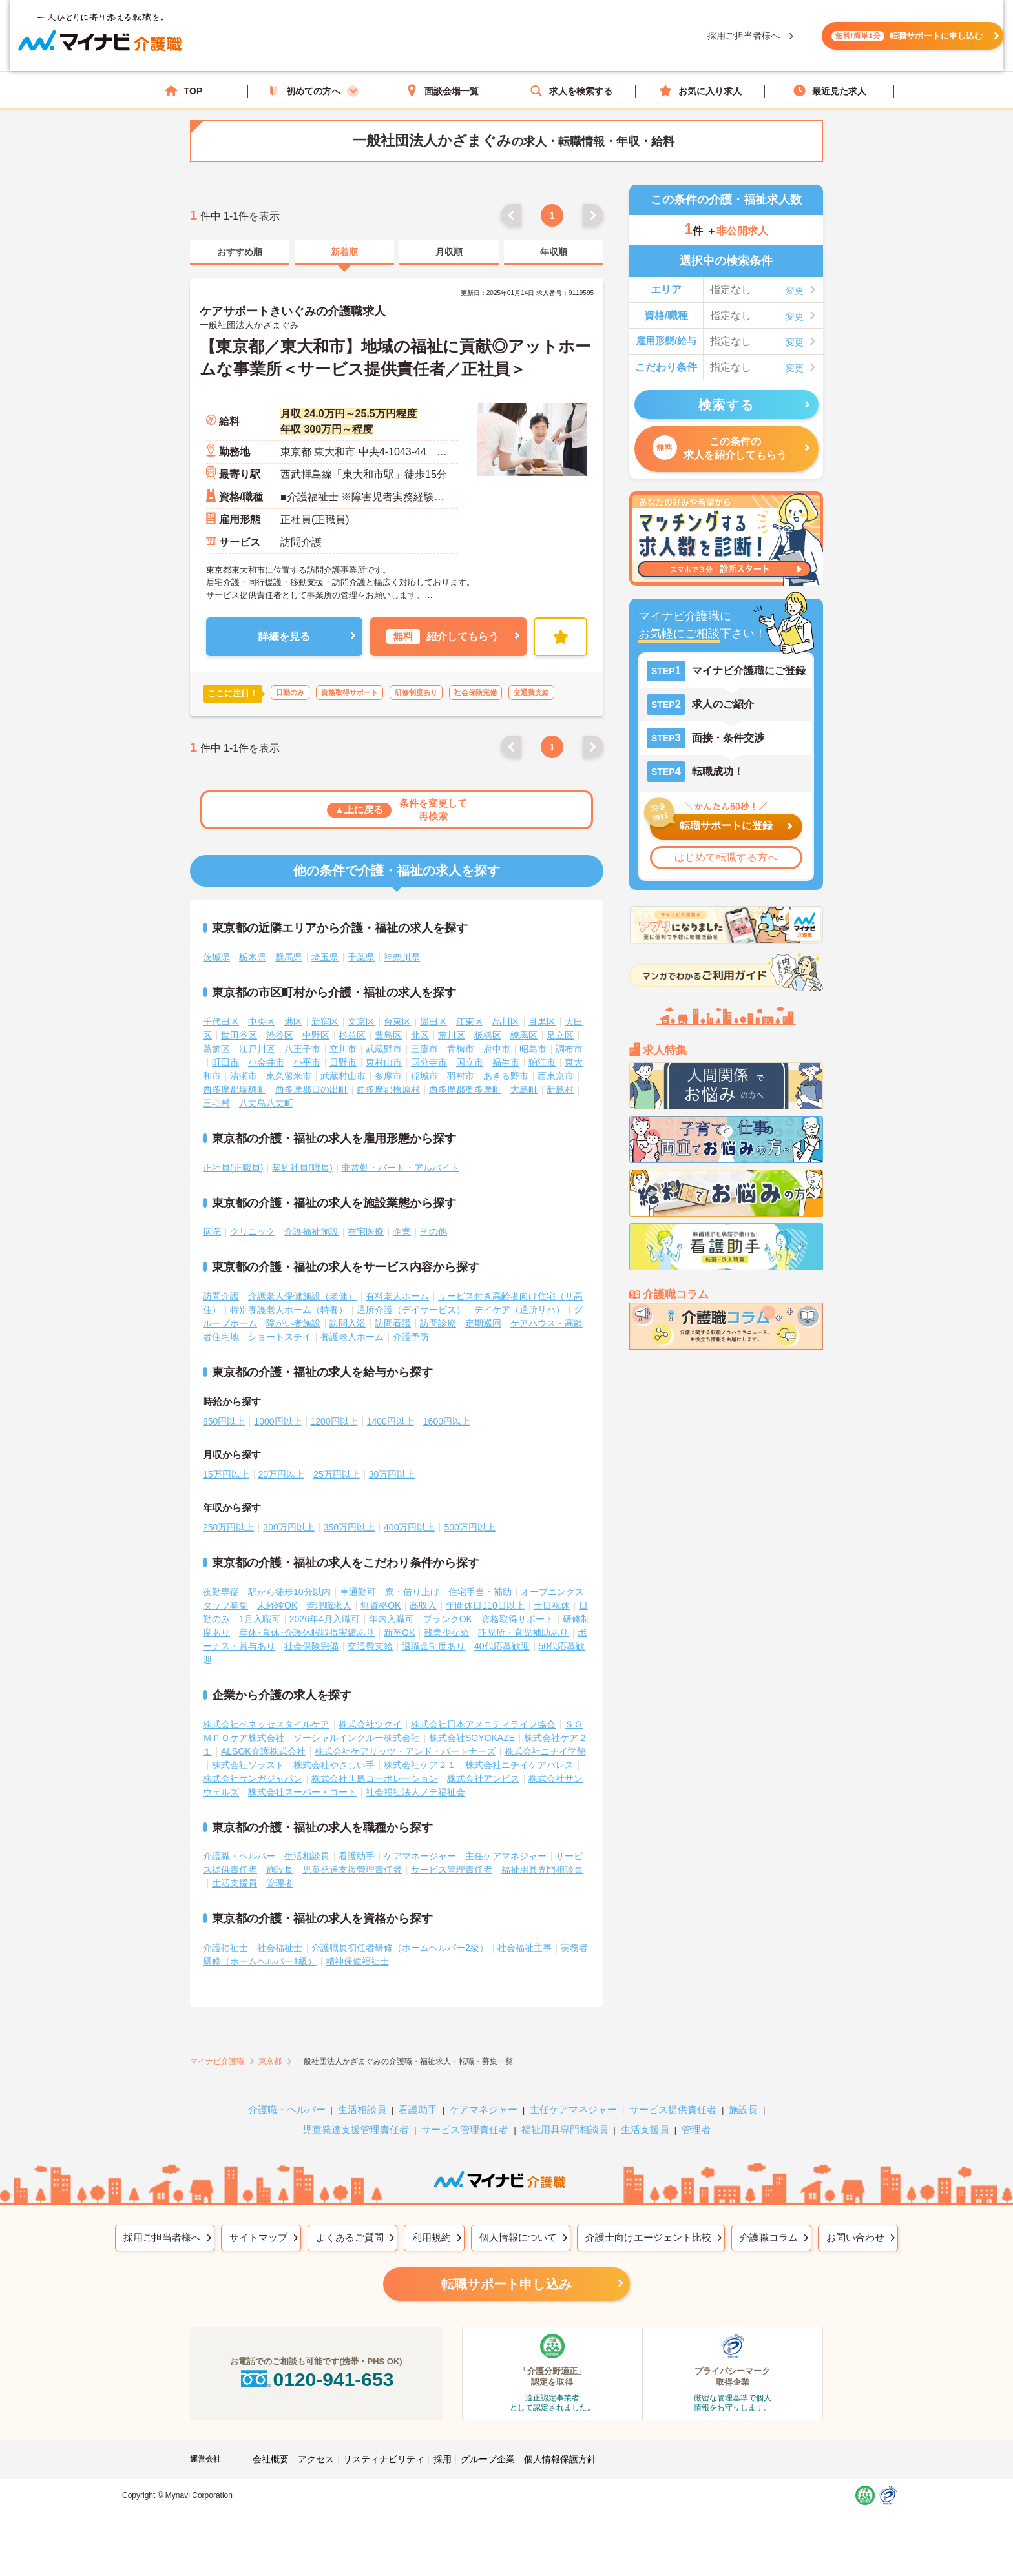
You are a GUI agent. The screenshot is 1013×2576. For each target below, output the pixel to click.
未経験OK (277, 1605)
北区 (420, 1035)
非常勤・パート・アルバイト (400, 1167)
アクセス (316, 2459)
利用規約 (431, 2237)
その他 (433, 1231)
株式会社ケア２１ (420, 1765)
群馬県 (288, 957)
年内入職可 (391, 1619)
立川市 (343, 1049)
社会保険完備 (311, 1646)
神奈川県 (402, 957)
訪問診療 (438, 1323)
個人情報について (518, 2237)
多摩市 (388, 1076)
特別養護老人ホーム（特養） (289, 1309)
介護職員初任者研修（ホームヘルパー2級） (399, 1947)
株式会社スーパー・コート (302, 1792)
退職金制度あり (433, 1646)
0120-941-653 (315, 2379)
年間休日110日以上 (485, 1605)
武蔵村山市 (343, 1076)
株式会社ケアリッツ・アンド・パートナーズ (405, 1751)
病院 (212, 1231)
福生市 (505, 1062)
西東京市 (556, 1076)
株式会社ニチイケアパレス (519, 1765)
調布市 (569, 1049)
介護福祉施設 (311, 1231)
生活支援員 (234, 1883)
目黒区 (542, 1021)
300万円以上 (288, 1527)
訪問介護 (221, 1296)
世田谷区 (239, 1035)
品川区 (505, 1021)
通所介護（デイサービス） (411, 1309)
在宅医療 (366, 1231)
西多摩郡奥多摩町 (465, 1089)
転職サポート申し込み (506, 2284)
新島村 (560, 1089)
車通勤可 (358, 1592)
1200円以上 (334, 1421)
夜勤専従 (221, 1592)
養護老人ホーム (352, 1337)
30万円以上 (392, 1474)
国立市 (469, 1062)
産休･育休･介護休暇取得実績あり (307, 1632)
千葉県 (361, 957)
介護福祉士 (225, 1947)
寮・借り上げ (412, 1592)
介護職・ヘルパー (239, 1856)
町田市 (225, 1062)
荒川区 (451, 1035)
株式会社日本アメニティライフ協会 (483, 1724)
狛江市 (542, 1062)
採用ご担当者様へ (162, 2237)
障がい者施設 (293, 1323)
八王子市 (302, 1049)
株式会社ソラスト (248, 1765)
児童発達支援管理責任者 (352, 1869)
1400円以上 (390, 1421)
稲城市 (424, 1076)
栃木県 (252, 957)
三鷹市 (424, 1049)
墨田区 (433, 1021)
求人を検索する (571, 91)
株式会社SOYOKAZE (472, 1738)
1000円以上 (277, 1421)
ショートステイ (279, 1337)
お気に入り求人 (700, 91)
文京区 (361, 1021)
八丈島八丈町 (266, 1103)
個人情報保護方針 (560, 2459)
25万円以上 (336, 1474)
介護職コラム (769, 2237)
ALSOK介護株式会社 (263, 1751)
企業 (402, 1231)
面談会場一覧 (442, 91)
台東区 (397, 1021)
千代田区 (221, 1021)
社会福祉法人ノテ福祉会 (415, 1792)
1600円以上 (446, 1421)
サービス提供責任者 (672, 2109)
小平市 (306, 1062)
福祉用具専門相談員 (542, 1869)
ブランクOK (447, 1619)
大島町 (524, 1089)
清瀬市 (243, 1076)
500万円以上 (469, 1527)
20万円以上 (281, 1474)
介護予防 (411, 1337)
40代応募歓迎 (502, 1646)
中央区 (261, 1021)
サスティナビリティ (383, 2459)
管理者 (279, 1883)
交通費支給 (370, 1646)
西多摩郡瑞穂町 (234, 1089)
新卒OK (399, 1632)
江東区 (469, 1021)
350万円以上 (349, 1527)
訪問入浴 (347, 1323)
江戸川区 (257, 1049)
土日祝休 (552, 1605)
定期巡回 (483, 1323)
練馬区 (524, 1035)
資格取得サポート (517, 1619)
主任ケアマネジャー (506, 1856)
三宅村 (216, 1103)
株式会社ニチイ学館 (545, 1751)
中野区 (315, 1035)
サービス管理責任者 (451, 1869)
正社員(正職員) (233, 1167)
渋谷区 (279, 1035)
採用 (442, 2459)
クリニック (252, 1231)
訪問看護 (393, 1323)
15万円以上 (226, 1474)
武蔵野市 (384, 1049)
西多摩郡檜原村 (388, 1089)
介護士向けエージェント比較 (648, 2237)
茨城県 (216, 957)
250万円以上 (228, 1527)
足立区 (560, 1035)
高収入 (423, 1605)
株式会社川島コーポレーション (374, 1778)
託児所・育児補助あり (523, 1632)
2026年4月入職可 (324, 1619)
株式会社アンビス (483, 1778)
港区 (293, 1021)
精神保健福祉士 (357, 1961)
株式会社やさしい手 (334, 1765)
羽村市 (460, 1076)
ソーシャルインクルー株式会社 (356, 1738)
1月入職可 (259, 1619)
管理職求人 (328, 1605)
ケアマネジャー (483, 2109)
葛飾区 (216, 1049)
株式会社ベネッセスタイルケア (266, 1724)
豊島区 (388, 1035)
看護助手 (357, 1856)
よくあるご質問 (350, 2237)
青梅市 (460, 1049)
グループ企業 (488, 2459)
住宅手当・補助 (480, 1592)
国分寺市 (429, 1062)
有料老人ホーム (397, 1296)
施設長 (279, 1869)
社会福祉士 (279, 1947)
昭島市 (533, 1049)
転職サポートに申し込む (765, 44)
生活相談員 (306, 1856)
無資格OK (380, 1605)
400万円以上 (409, 1527)
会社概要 (271, 2459)
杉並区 (352, 1035)
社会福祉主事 (524, 1947)
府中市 (496, 1049)
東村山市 (384, 1062)
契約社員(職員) (302, 1167)
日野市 (343, 1062)
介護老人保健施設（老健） (302, 1296)
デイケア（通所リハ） (519, 1309)
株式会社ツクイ (370, 1724)
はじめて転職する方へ (726, 857)
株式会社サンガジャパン (252, 1778)
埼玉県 (325, 957)
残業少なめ (446, 1632)
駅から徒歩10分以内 (289, 1592)
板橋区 (487, 1035)
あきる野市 (505, 1076)
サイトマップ (258, 2237)
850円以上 (224, 1421)
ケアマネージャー (420, 1856)
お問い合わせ (855, 2237)
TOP (184, 91)
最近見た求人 (829, 91)
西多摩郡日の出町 (311, 1089)
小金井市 (266, 1062)
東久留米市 (288, 1076)
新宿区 (325, 1021)
